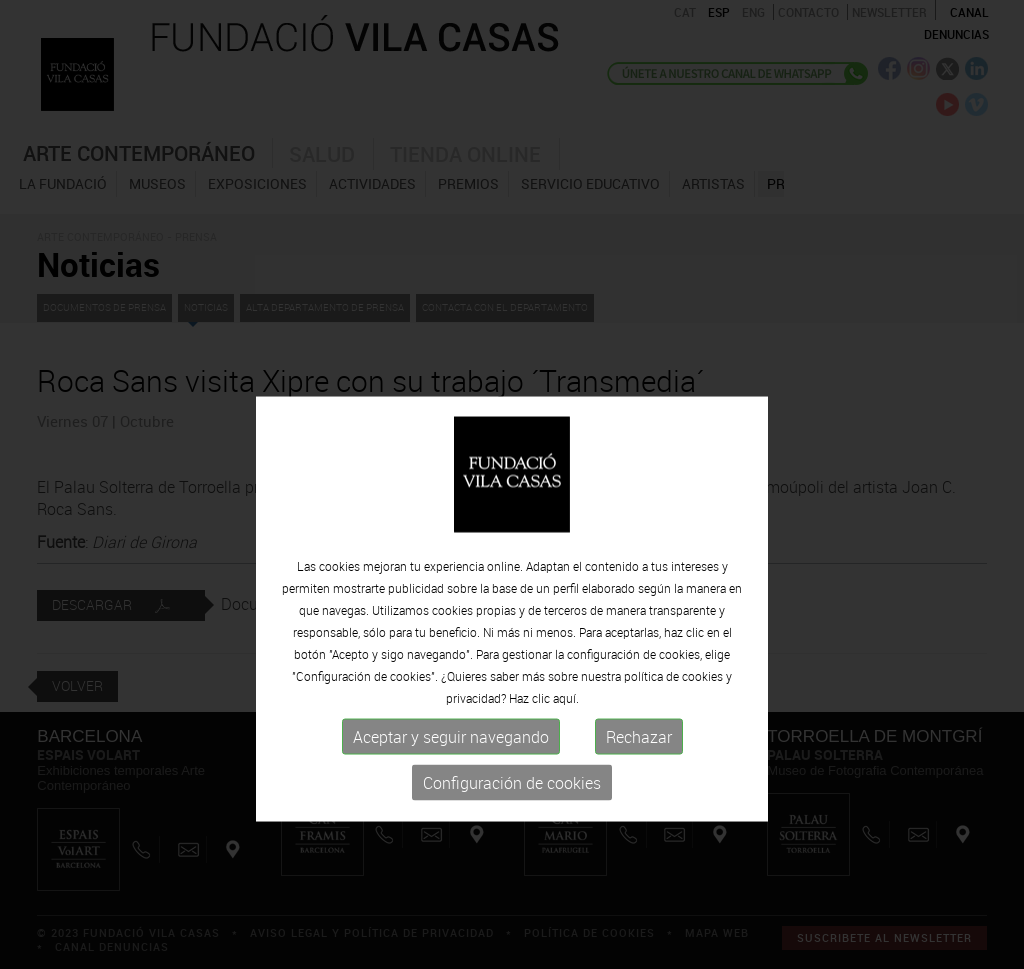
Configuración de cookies (512, 839)
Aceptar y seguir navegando (451, 793)
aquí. (566, 754)
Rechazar (639, 793)
